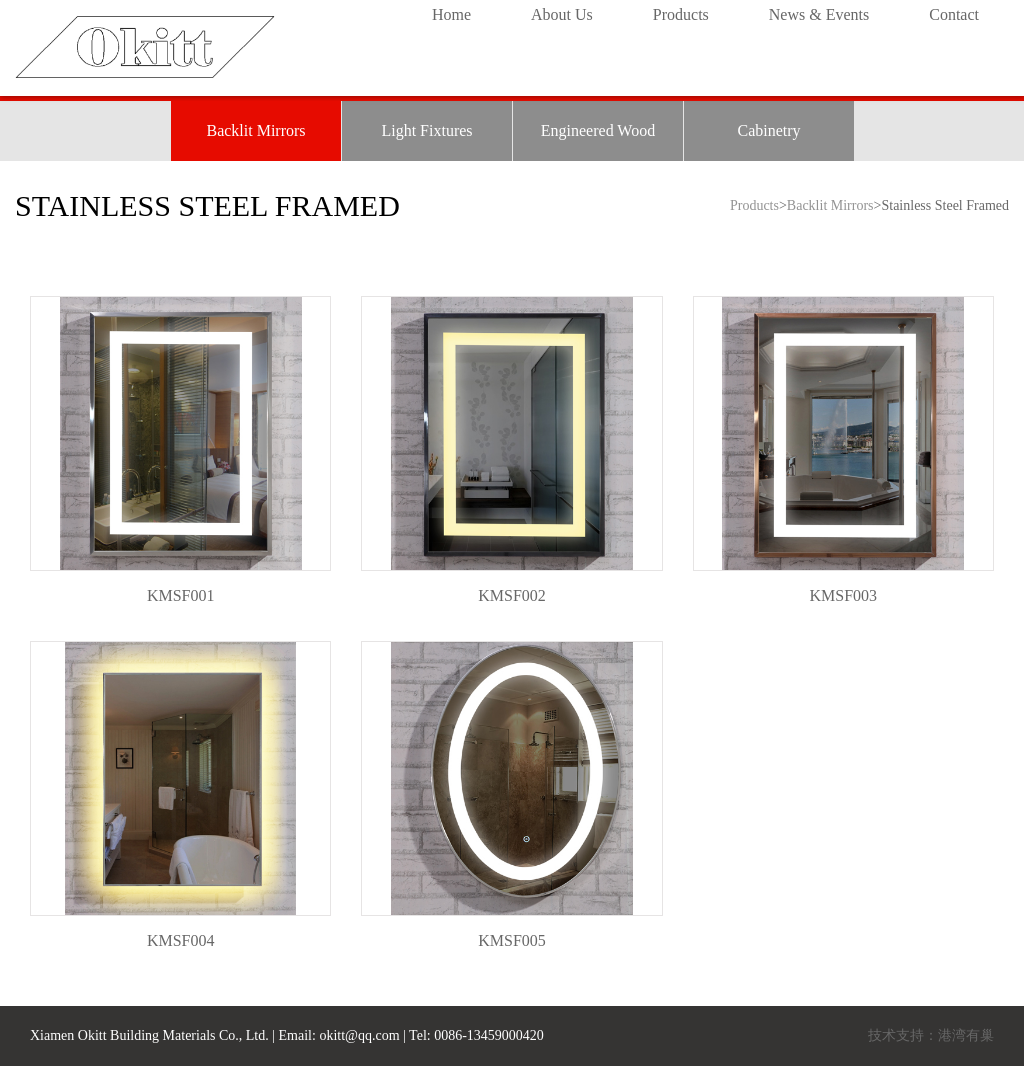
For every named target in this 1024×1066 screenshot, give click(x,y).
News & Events (819, 14)
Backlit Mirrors (255, 130)
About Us (562, 14)
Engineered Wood (598, 130)
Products (681, 14)
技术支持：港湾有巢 (931, 1035)
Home (451, 14)
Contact (954, 14)
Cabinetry (768, 130)
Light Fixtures (426, 130)
